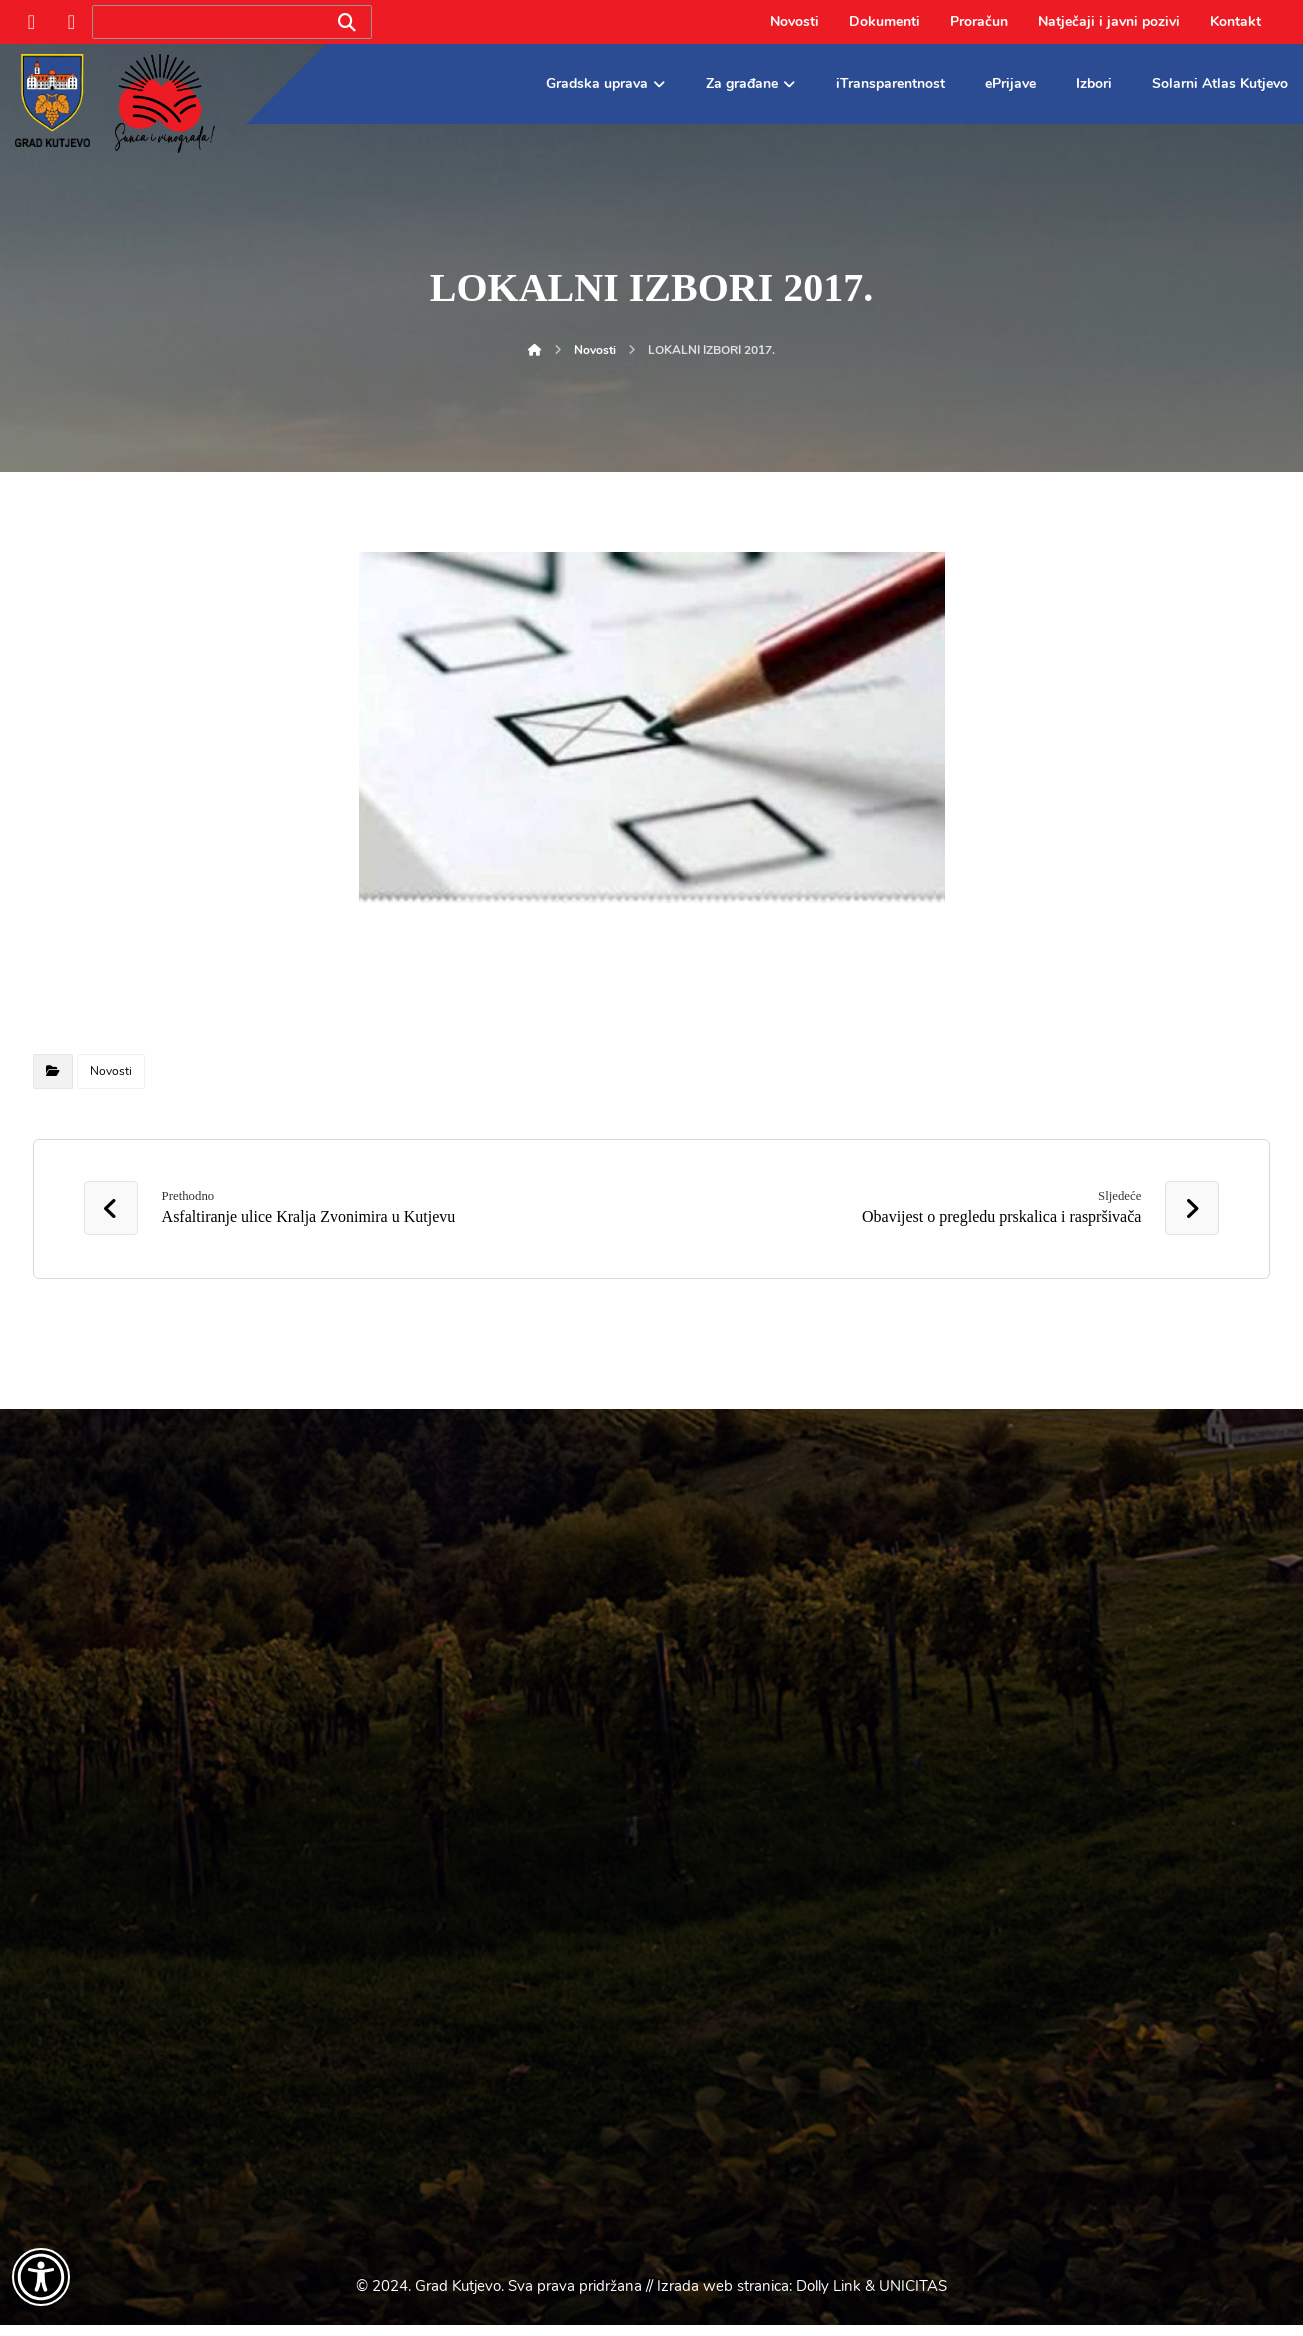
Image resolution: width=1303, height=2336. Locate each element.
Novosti (111, 1071)
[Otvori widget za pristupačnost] (41, 2277)
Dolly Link (828, 2297)
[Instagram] (72, 22)
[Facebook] (32, 22)
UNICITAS (913, 2297)
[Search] (347, 22)
